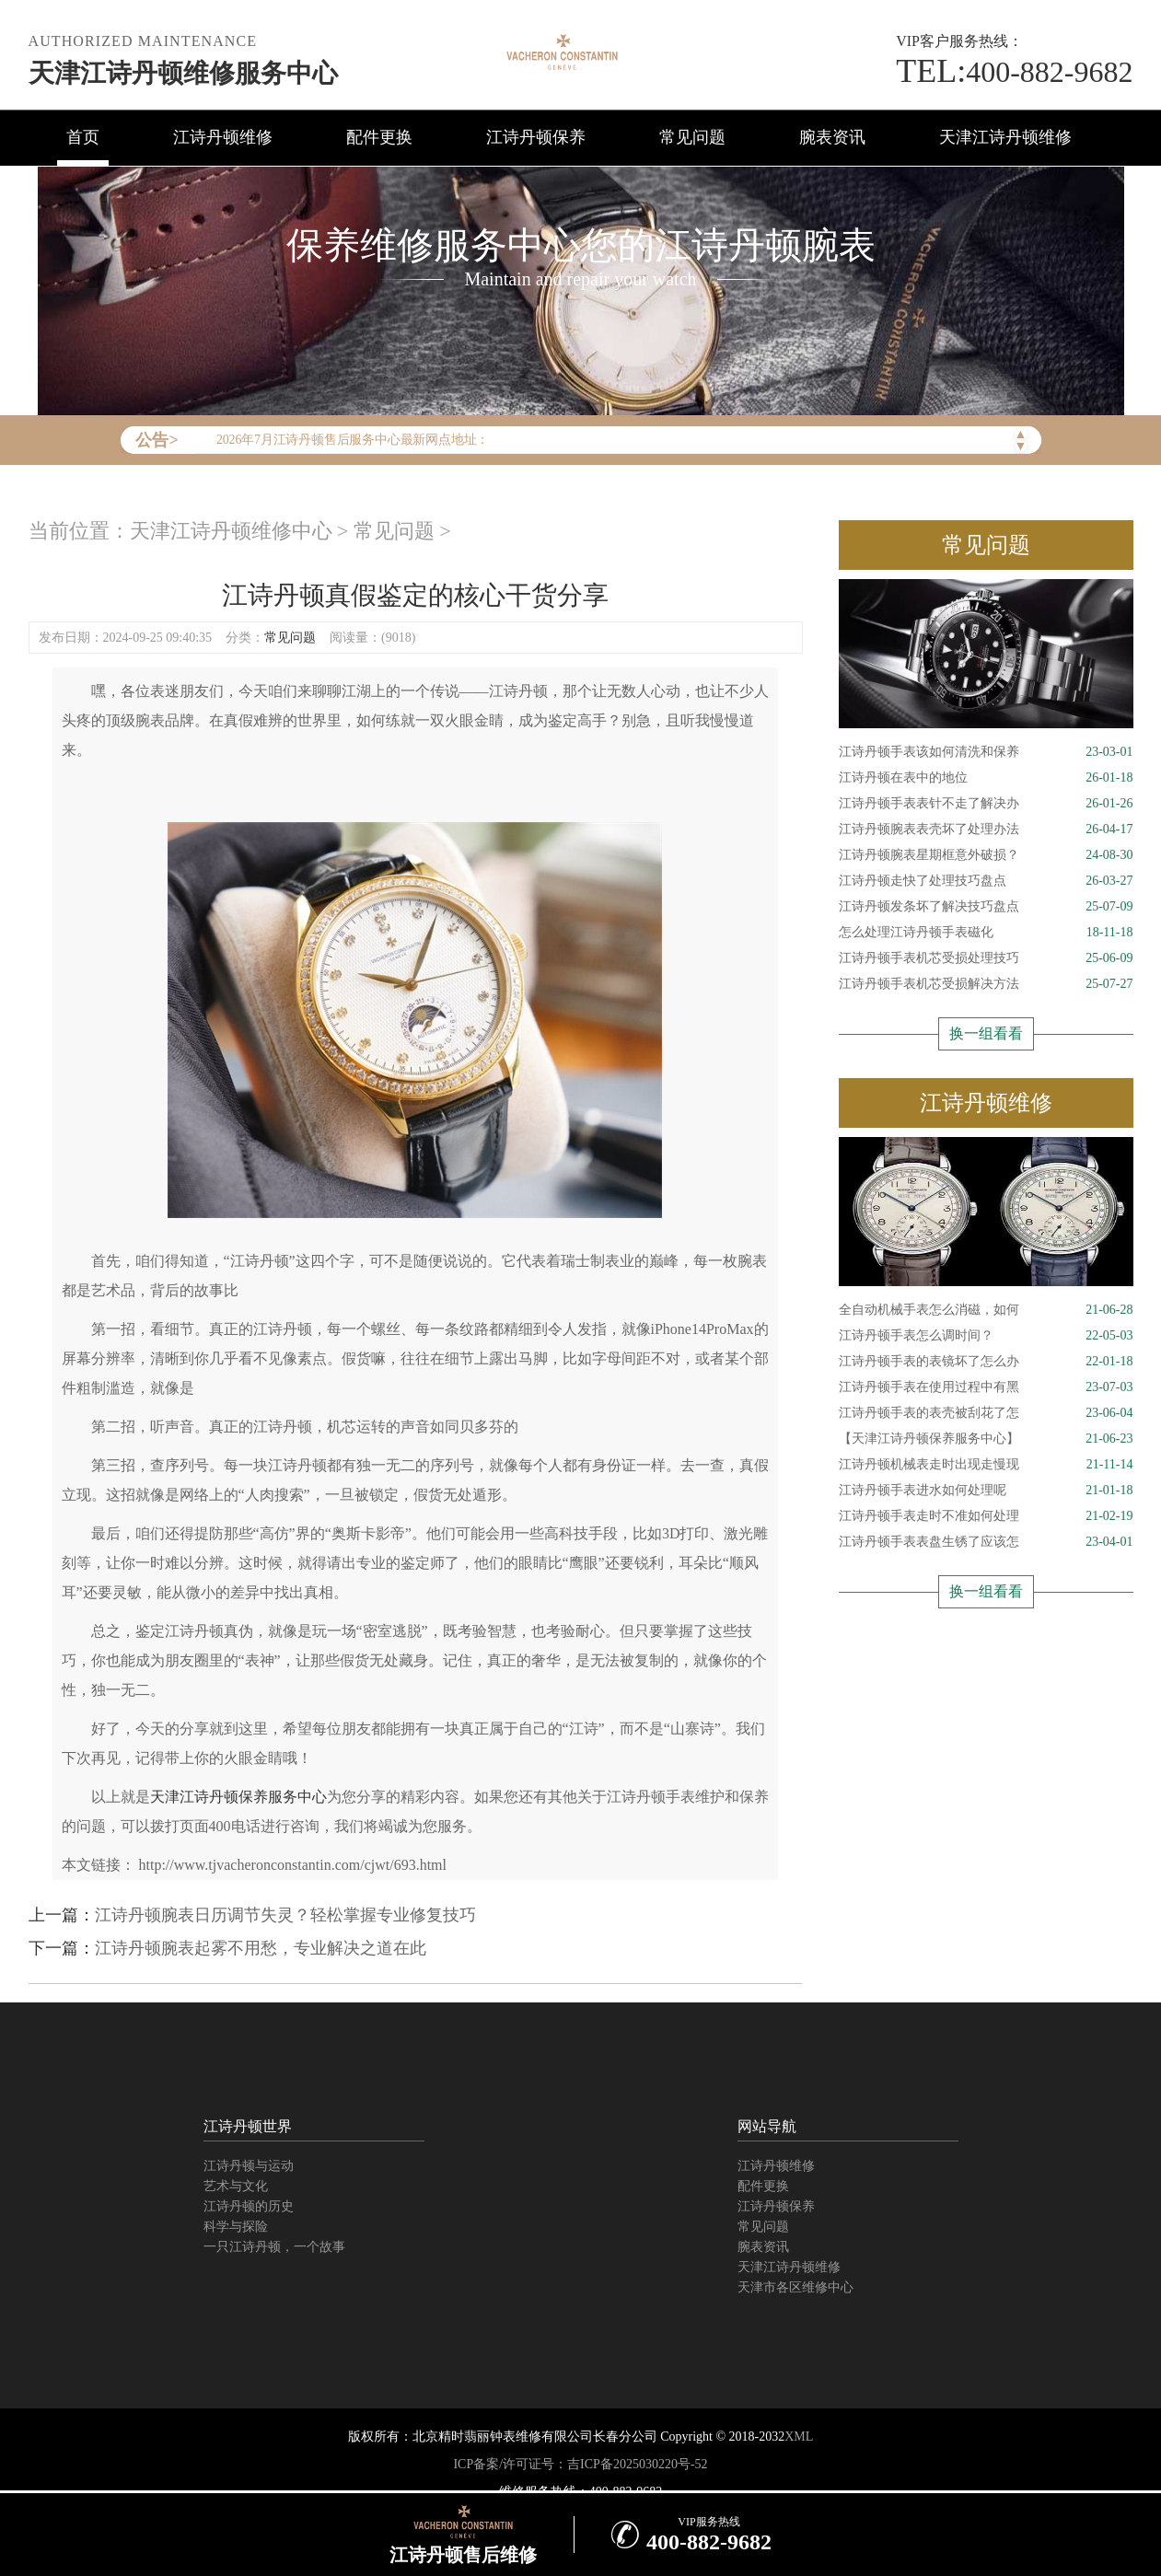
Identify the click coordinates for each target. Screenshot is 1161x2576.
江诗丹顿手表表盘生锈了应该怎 (986, 1542)
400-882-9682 (1014, 71)
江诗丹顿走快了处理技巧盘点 (986, 881)
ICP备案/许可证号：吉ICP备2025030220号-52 (580, 2464)
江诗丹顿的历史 (248, 2206)
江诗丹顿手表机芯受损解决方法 (986, 984)
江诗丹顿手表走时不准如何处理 (986, 1516)
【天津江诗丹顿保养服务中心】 (986, 1439)
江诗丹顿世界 (247, 2126)
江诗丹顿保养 (536, 137)
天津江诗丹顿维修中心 (231, 530)
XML (798, 2436)
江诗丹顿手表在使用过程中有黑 (986, 1387)
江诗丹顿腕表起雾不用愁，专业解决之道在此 (260, 1948)
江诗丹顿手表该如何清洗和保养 (986, 752)
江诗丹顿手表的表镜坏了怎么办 (986, 1362)
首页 (82, 137)
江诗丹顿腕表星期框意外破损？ (986, 855)
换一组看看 (986, 1033)
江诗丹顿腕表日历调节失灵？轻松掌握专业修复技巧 (285, 1915)
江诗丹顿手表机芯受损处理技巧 (986, 958)
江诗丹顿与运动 (248, 2166)
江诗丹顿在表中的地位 (986, 778)
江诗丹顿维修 (223, 137)
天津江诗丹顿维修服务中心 (183, 73)
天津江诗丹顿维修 (1005, 137)
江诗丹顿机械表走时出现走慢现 (986, 1465)
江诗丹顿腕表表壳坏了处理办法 (986, 829)
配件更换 (379, 137)
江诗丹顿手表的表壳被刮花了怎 (986, 1413)
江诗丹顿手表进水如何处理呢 (986, 1490)
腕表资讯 (832, 137)
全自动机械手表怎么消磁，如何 (986, 1310)
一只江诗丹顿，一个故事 (274, 2247)
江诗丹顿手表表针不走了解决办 (986, 804)
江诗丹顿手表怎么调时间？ (986, 1336)
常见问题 (692, 137)
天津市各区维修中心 (795, 2287)
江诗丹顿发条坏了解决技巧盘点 (986, 907)
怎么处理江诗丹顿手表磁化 (986, 933)
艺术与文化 (235, 2186)
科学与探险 (235, 2227)
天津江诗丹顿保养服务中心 (238, 1796)
